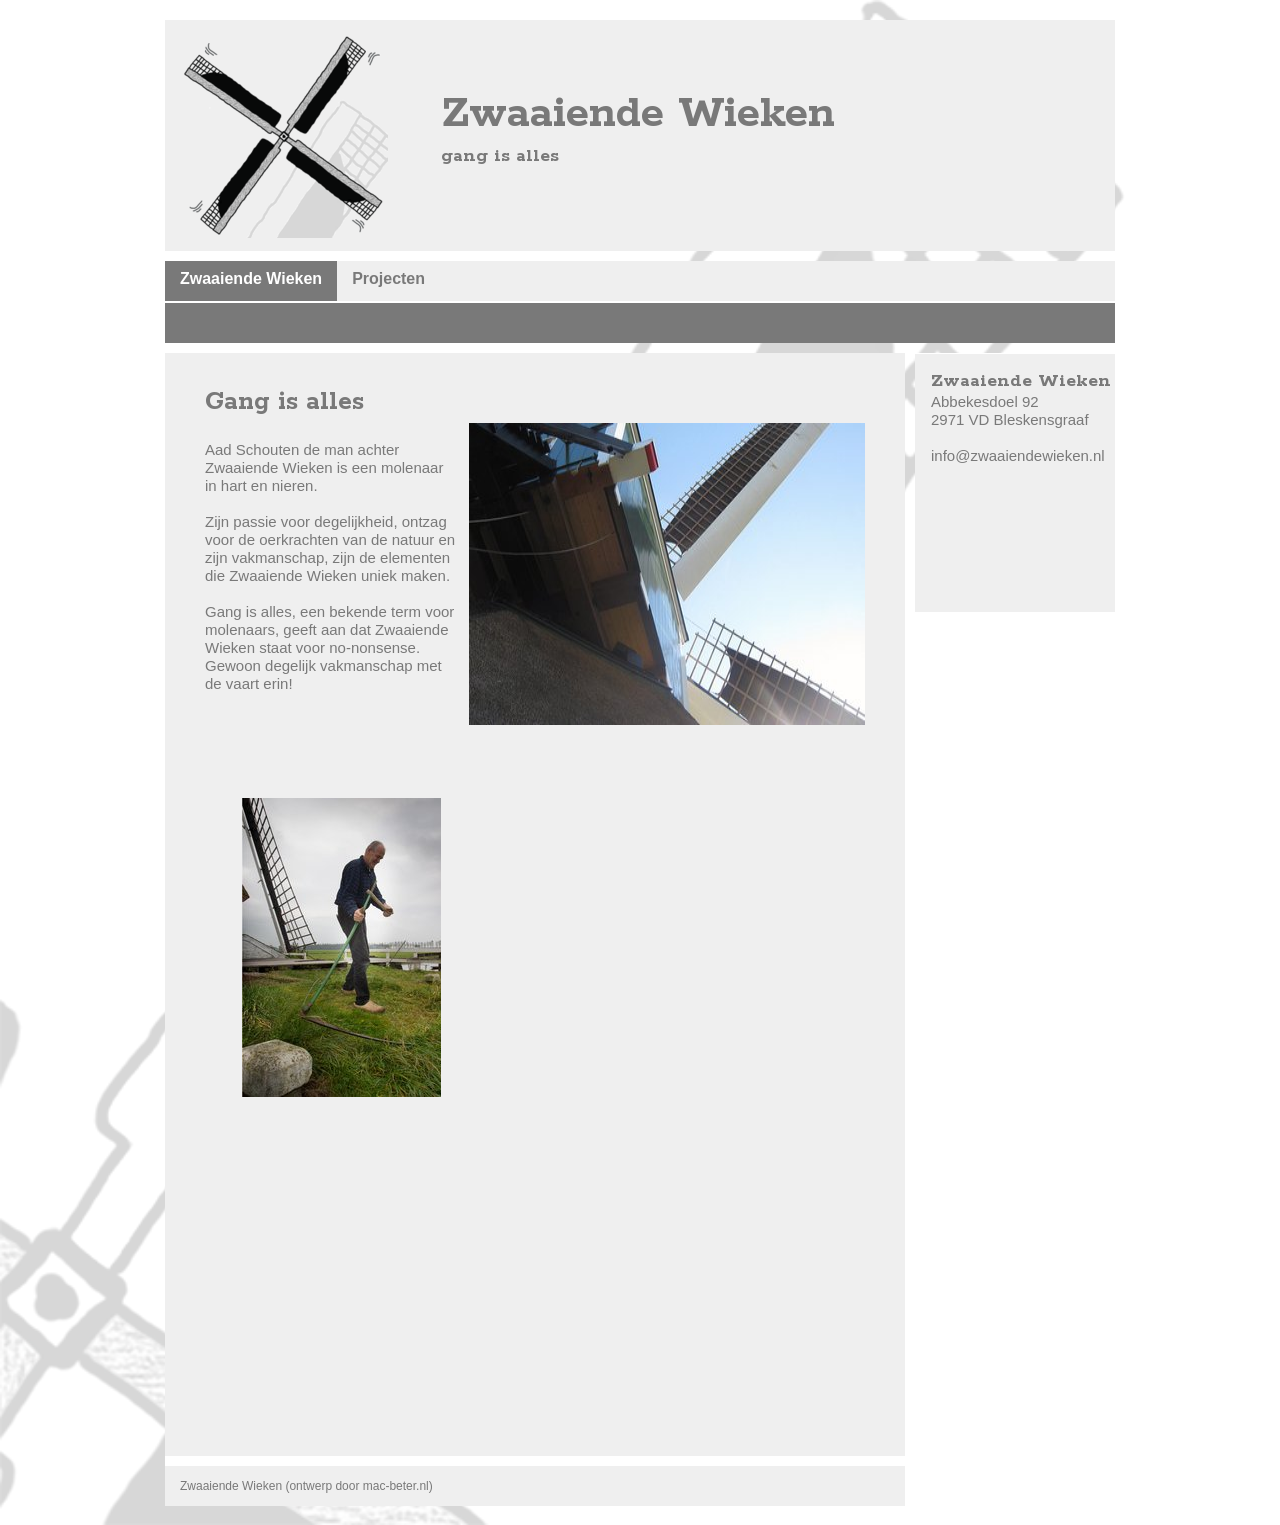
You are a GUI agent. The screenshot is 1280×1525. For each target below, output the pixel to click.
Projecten (388, 278)
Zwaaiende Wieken (251, 278)
